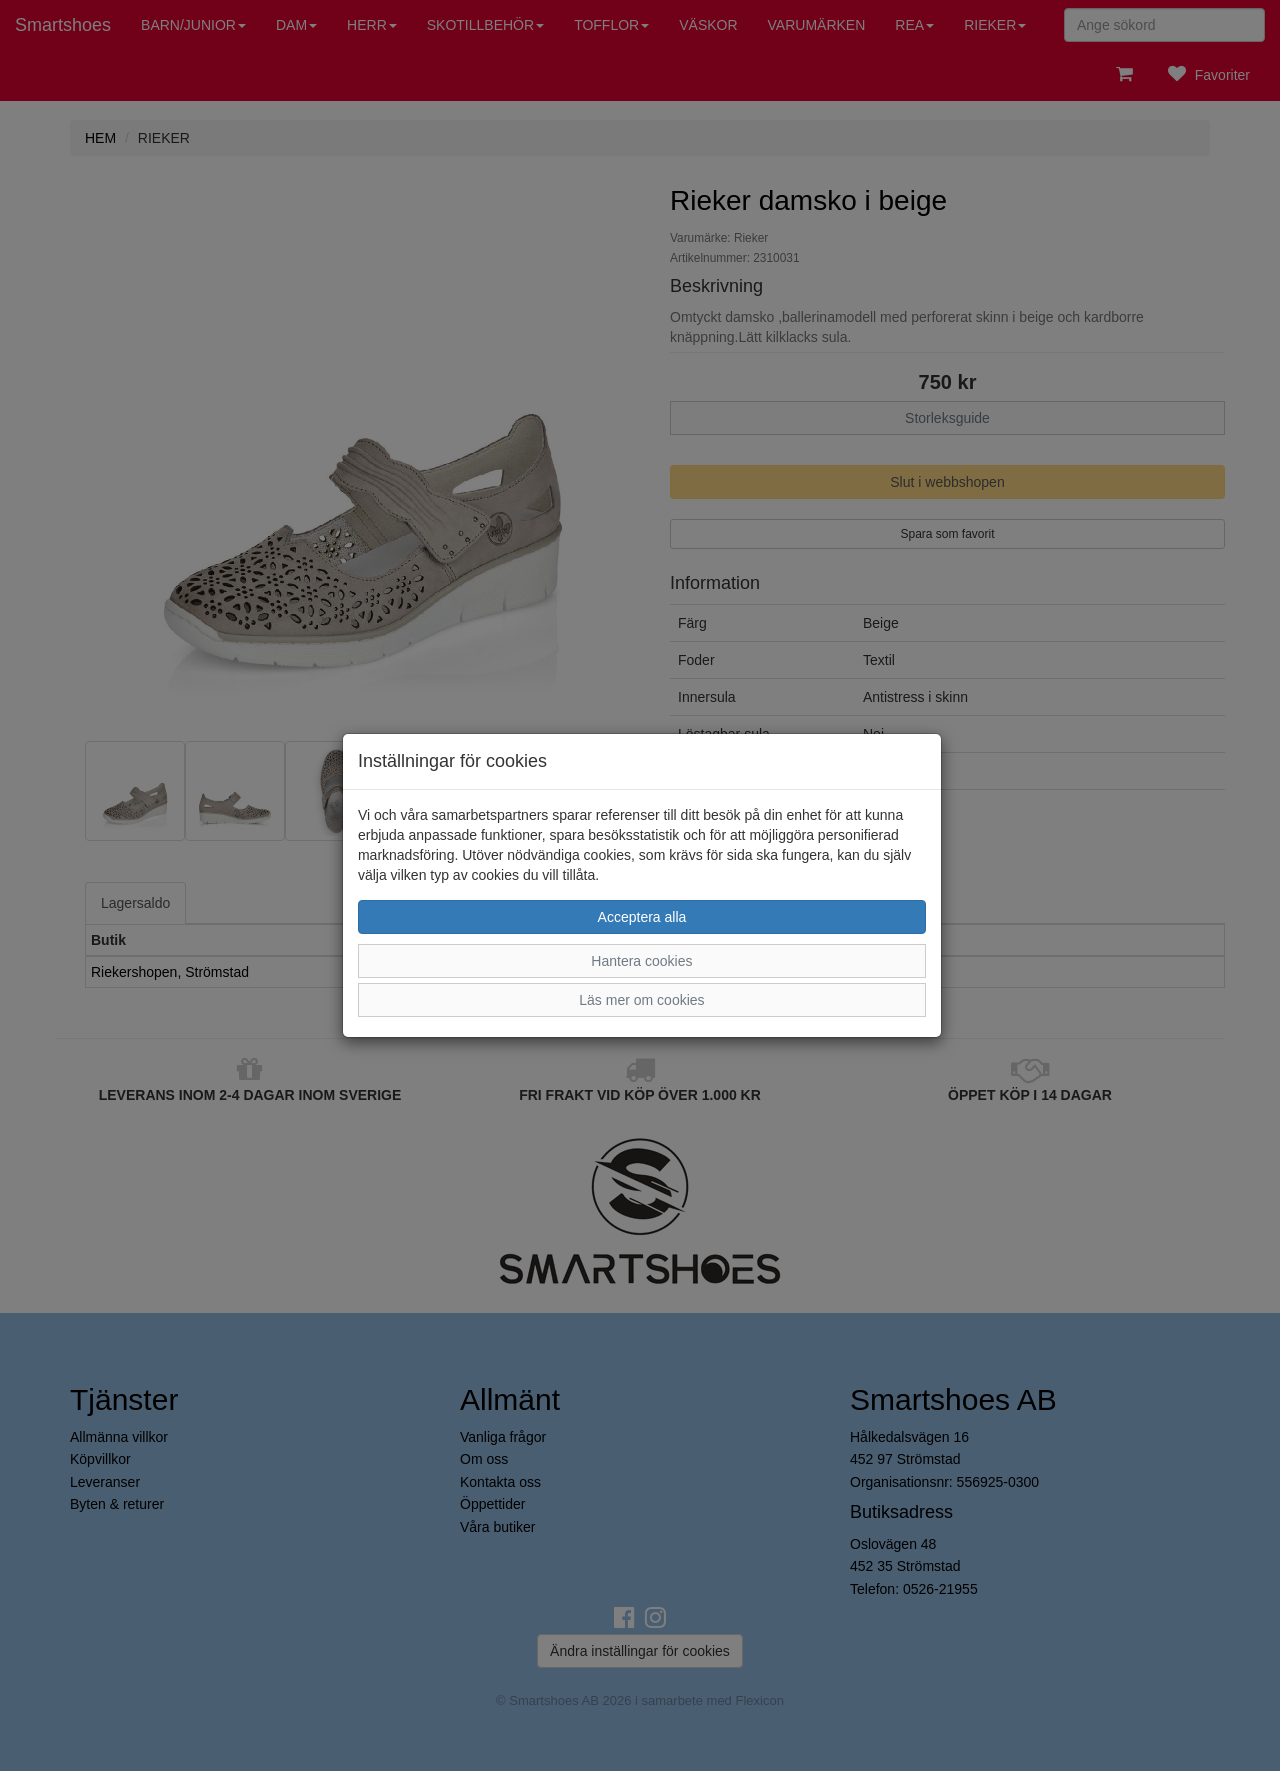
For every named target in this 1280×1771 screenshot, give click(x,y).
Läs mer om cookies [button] (641, 1000)
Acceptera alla (642, 917)
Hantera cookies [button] (641, 961)
